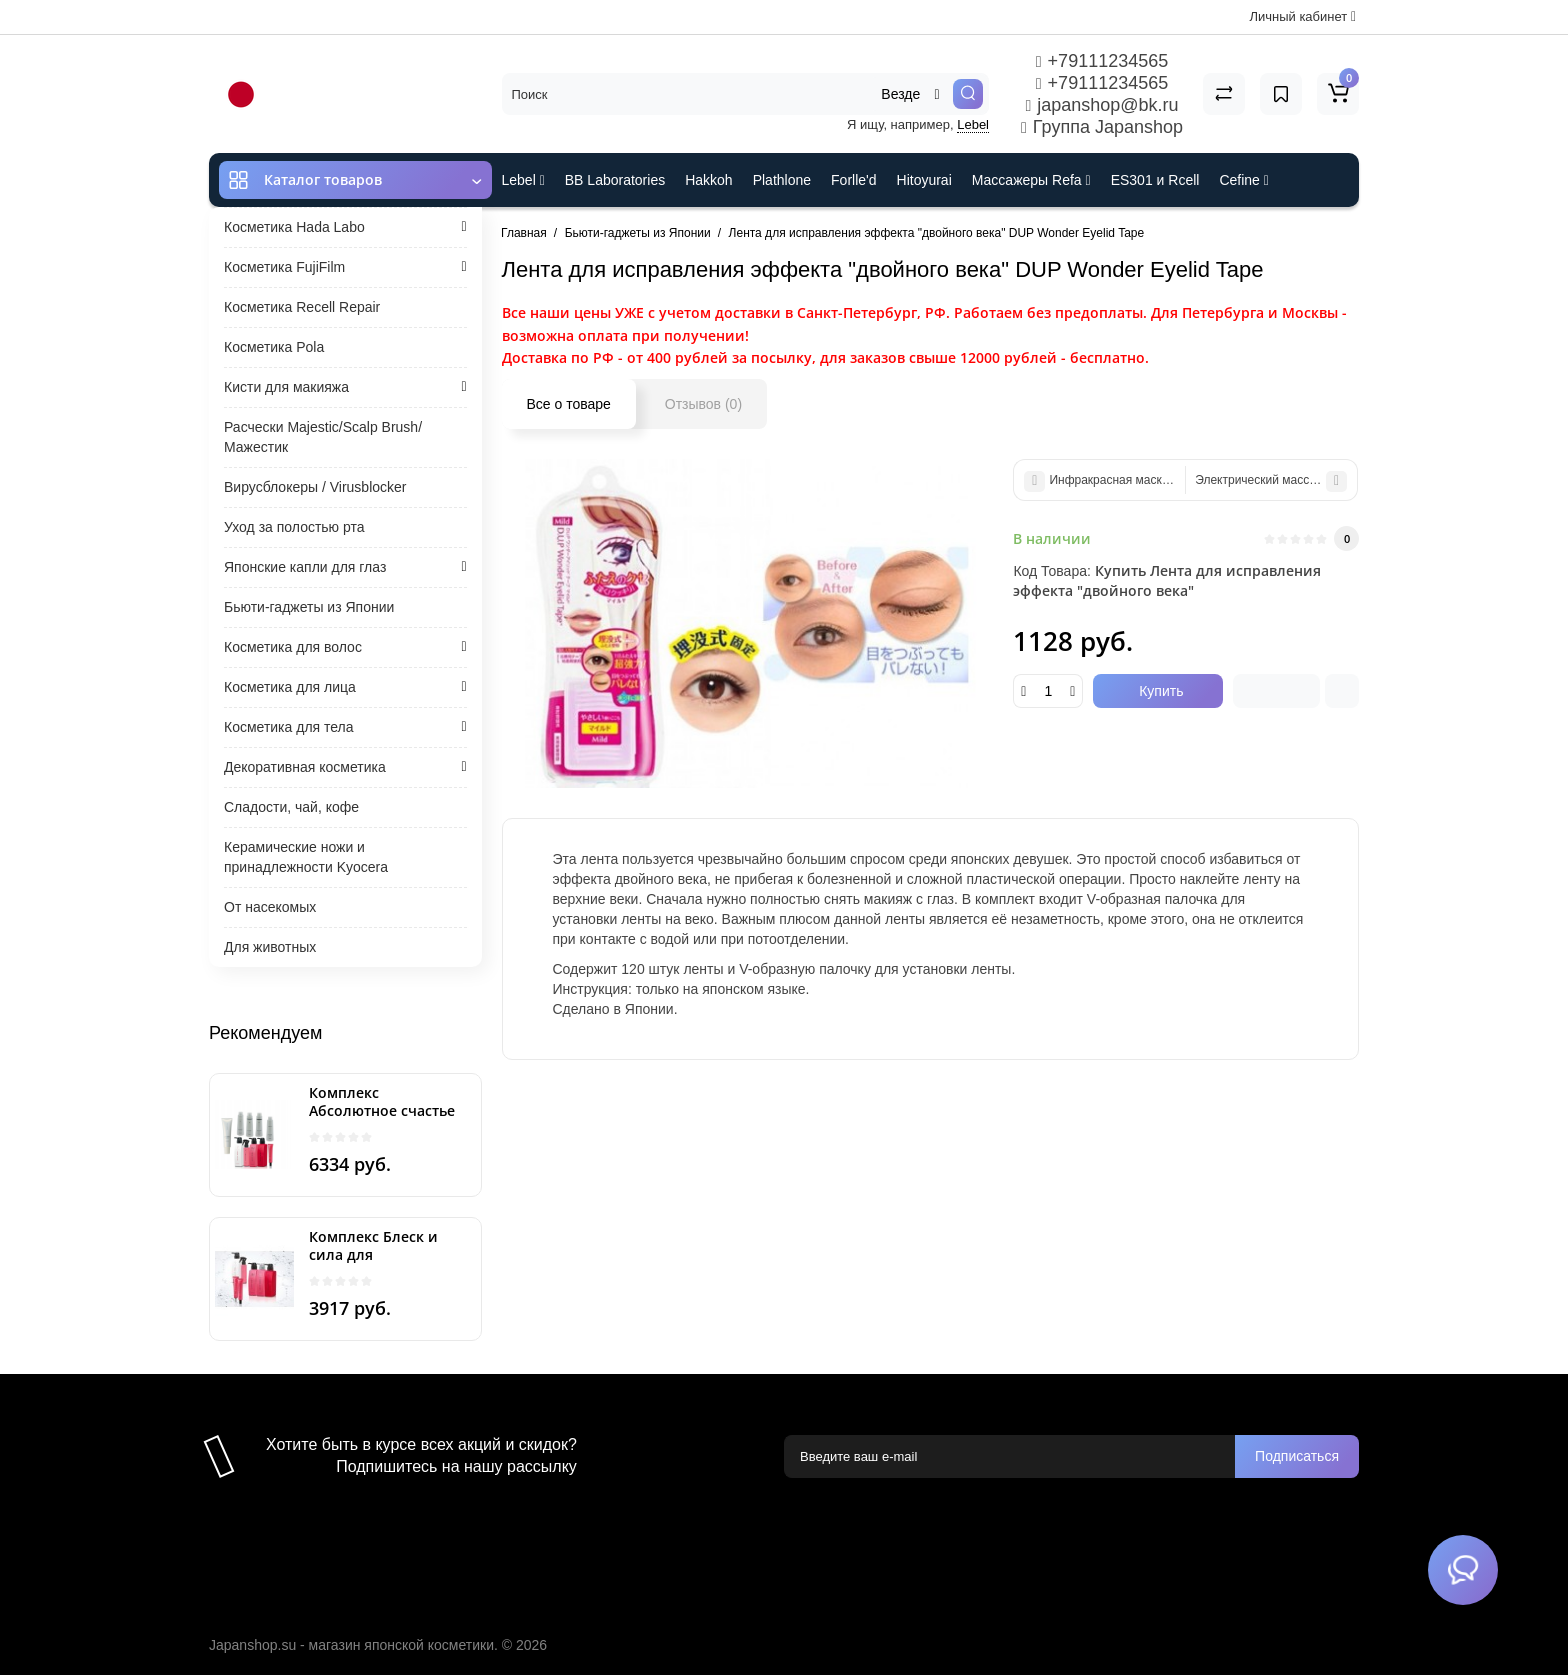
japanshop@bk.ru (1101, 105)
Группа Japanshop (1102, 127)
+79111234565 (1102, 61)
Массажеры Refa (1031, 180)
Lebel (973, 124)
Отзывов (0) (703, 404)
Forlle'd (853, 180)
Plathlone (782, 180)
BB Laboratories (615, 180)
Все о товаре (569, 404)
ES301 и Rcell (1155, 180)
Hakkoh (708, 180)
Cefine (1243, 180)
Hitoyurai (924, 180)
